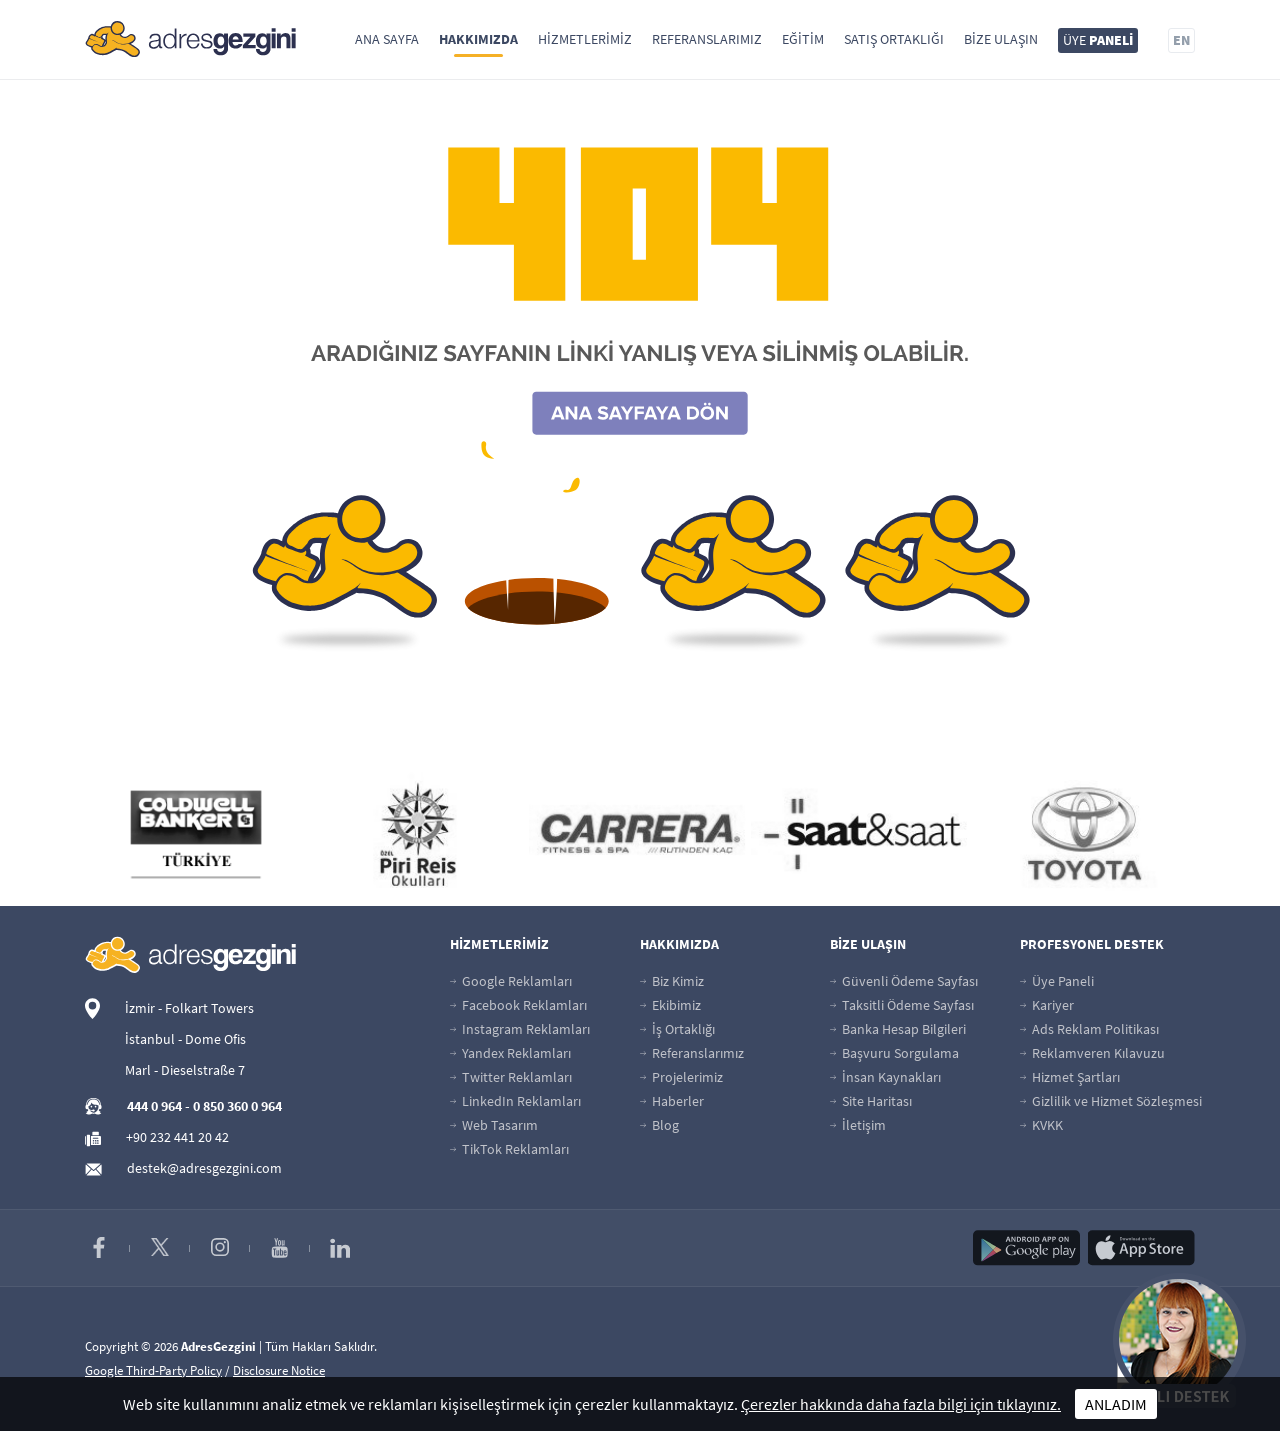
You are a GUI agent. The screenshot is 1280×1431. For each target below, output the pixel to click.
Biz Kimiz (672, 981)
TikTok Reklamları (509, 1149)
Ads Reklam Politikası (1089, 1029)
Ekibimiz (670, 1005)
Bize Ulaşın (1001, 39)
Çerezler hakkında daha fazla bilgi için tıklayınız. (901, 1404)
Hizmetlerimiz (585, 39)
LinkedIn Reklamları (515, 1101)
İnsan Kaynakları (885, 1077)
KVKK (1041, 1125)
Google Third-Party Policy (153, 1370)
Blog (659, 1125)
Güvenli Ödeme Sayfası (904, 981)
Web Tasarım (494, 1125)
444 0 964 (154, 1106)
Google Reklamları (511, 981)
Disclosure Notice (279, 1370)
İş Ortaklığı (677, 1029)
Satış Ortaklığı (894, 39)
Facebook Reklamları (518, 1005)
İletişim (858, 1125)
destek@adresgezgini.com (204, 1168)
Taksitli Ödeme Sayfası (902, 1005)
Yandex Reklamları (510, 1053)
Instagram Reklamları (520, 1029)
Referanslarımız (707, 39)
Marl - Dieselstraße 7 (185, 1070)
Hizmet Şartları (1070, 1077)
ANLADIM (1116, 1404)
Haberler (672, 1101)
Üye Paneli (1057, 981)
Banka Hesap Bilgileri (898, 1029)
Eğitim (803, 39)
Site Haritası (871, 1101)
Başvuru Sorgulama (894, 1053)
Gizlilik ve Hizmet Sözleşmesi (1111, 1101)
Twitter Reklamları (511, 1077)
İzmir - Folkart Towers (189, 1008)
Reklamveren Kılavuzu (1092, 1053)
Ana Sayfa (387, 39)
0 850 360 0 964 (237, 1106)
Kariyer (1047, 1005)
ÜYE (1098, 40)
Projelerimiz (681, 1077)
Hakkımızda (478, 39)
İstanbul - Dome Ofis (185, 1039)
